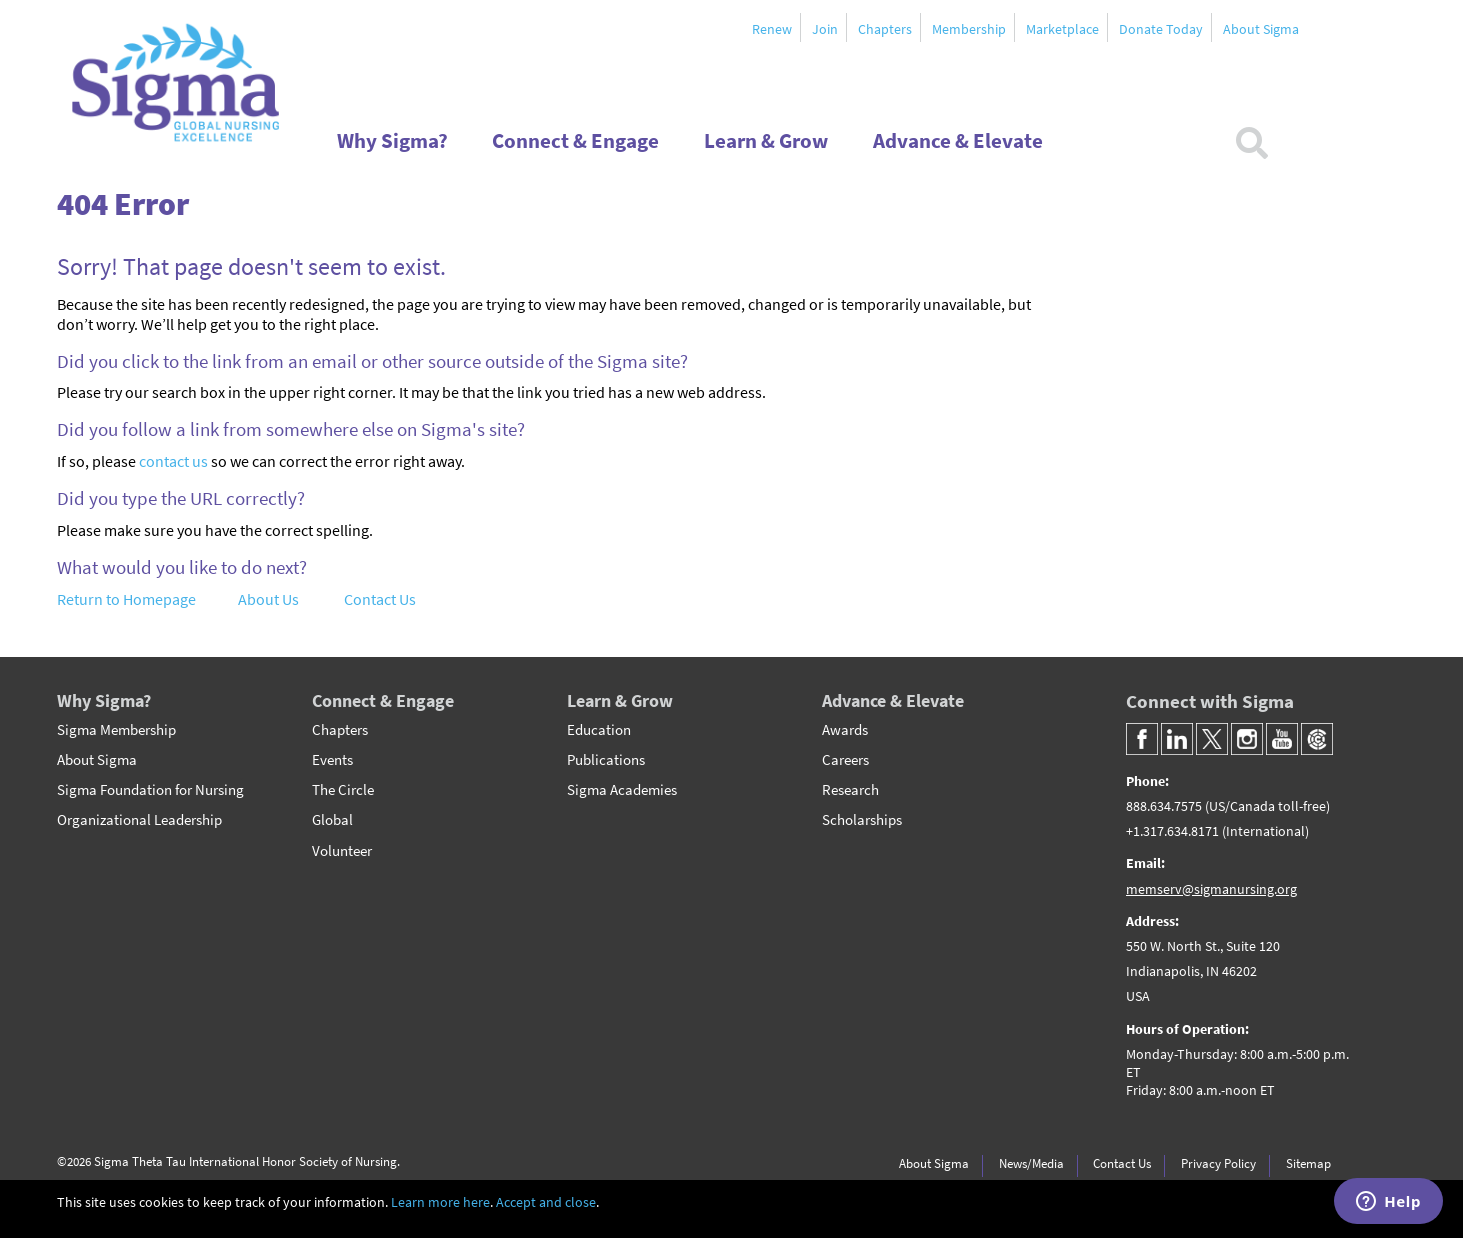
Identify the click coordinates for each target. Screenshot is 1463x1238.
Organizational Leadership (139, 820)
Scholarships (862, 820)
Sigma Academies (622, 790)
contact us (173, 461)
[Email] (1246, 875)
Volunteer (342, 851)
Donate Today (1161, 29)
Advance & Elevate (893, 700)
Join (825, 29)
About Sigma (1261, 29)
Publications (606, 760)
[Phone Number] (1246, 806)
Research (850, 790)
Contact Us (380, 599)
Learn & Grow (620, 700)
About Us (268, 599)
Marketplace (1062, 29)
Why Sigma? (104, 700)
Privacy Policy (1218, 1163)
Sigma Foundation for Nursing (150, 790)
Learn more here (440, 1202)
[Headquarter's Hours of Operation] (1246, 1072)
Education (599, 730)
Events (332, 760)
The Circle (343, 790)
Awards (845, 730)
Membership (969, 29)
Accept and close (546, 1202)
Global (332, 820)
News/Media (1031, 1163)
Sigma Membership (116, 730)
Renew (772, 29)
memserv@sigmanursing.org (1211, 889)
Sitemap (1308, 1163)
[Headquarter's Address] (1246, 1018)
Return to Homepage (126, 599)
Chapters (885, 29)
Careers (845, 760)
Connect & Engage (383, 700)
